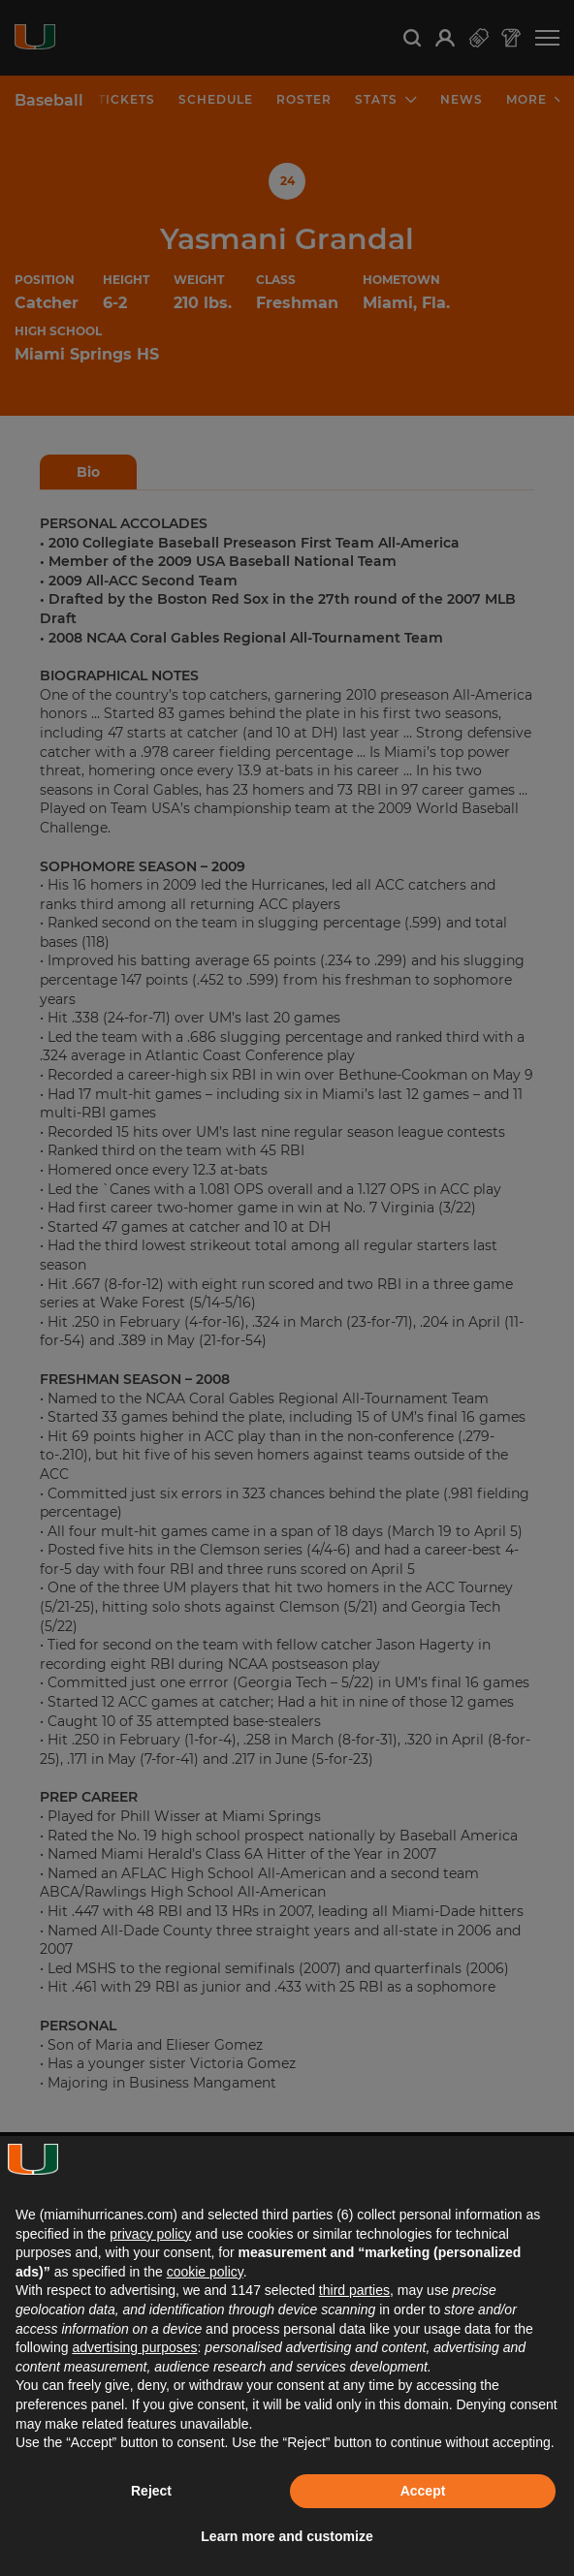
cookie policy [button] (205, 2271)
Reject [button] (151, 2490)
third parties (354, 2290)
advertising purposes (134, 2347)
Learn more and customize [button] (286, 2536)
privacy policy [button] (150, 2234)
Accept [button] (423, 2490)
